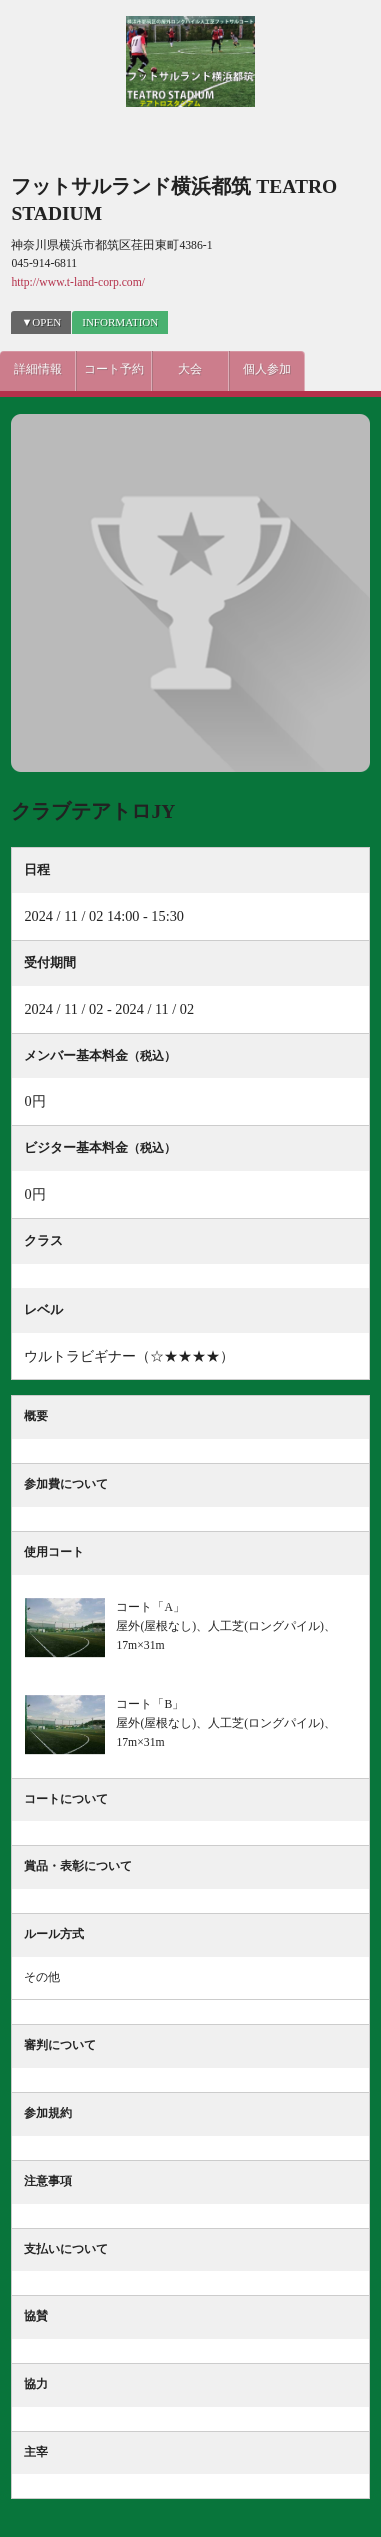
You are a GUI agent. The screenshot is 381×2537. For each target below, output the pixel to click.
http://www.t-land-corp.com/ (78, 282)
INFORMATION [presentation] (120, 322)
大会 (190, 369)
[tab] (120, 322)
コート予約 (114, 369)
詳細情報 (38, 369)
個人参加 (267, 369)
